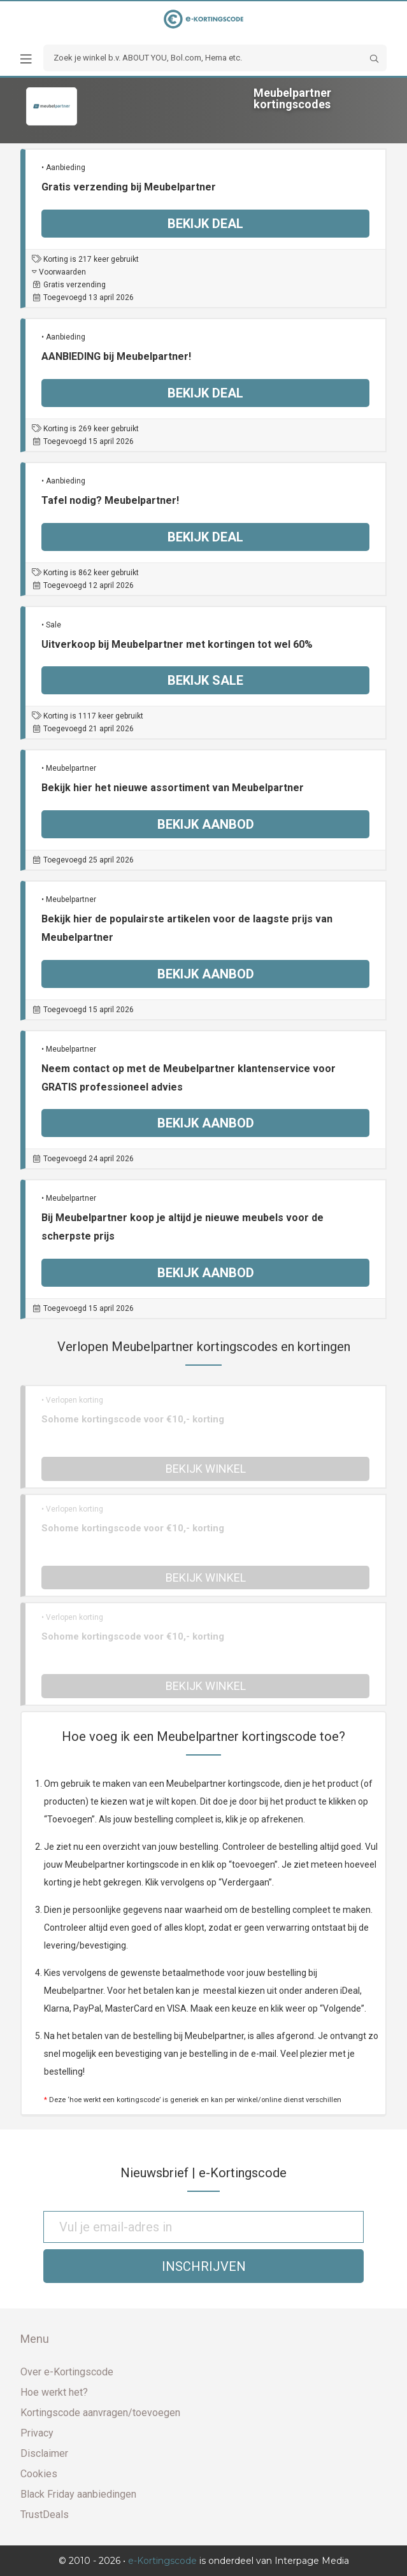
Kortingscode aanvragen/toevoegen (100, 2413)
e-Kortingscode (162, 2560)
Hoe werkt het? (54, 2392)
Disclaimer (44, 2453)
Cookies (38, 2474)
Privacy (37, 2433)
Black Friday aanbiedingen (78, 2494)
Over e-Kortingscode (66, 2372)
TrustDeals (44, 2514)
